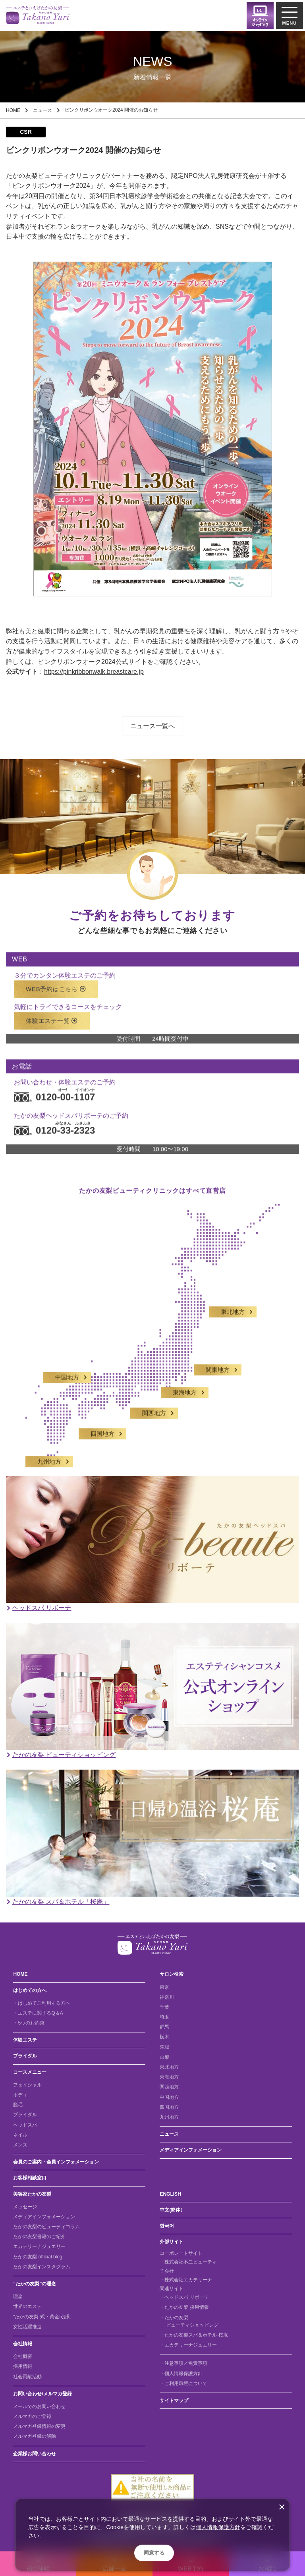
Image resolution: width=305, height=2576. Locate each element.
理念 (18, 2296)
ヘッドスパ (25, 2125)
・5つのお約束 (28, 2023)
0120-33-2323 (54, 1123)
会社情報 (22, 2344)
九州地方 (49, 1454)
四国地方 (102, 1426)
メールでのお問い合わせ (39, 2406)
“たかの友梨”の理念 (34, 2284)
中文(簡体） (172, 2210)
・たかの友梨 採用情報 (184, 2307)
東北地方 (233, 1304)
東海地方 (185, 1385)
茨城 (164, 2047)
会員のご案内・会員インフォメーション (56, 2162)
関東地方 (218, 1362)
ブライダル (25, 2056)
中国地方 (67, 1370)
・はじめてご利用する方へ (41, 2003)
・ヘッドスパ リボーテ (184, 2297)
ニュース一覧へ (152, 726)
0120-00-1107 (54, 1089)
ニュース (42, 110)
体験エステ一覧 (52, 1013)
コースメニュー (29, 2072)
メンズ (20, 2145)
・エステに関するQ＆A (38, 2013)
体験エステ (25, 2040)
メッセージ (25, 2207)
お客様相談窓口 (29, 2178)
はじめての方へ (29, 1990)
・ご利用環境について (183, 2383)
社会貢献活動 (27, 2376)
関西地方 (154, 1406)
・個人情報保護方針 (181, 2373)
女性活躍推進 (27, 2326)
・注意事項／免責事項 (183, 2363)
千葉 (164, 2007)
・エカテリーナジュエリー (188, 2345)
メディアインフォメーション (191, 2150)
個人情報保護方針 (218, 2527)
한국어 (167, 2226)
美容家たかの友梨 (32, 2194)
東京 (164, 1987)
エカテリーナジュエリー (39, 2246)
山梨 (164, 2057)
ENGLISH (170, 2194)
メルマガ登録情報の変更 (39, 2426)
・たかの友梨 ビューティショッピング (189, 2321)
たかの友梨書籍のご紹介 (39, 2236)
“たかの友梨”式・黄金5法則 (42, 2317)
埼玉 (164, 2017)
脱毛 (18, 2104)
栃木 (164, 2037)
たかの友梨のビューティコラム (46, 2226)
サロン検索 (171, 1974)
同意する (154, 2553)
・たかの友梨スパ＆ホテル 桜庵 (194, 2335)
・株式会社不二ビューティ (188, 2262)
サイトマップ (174, 2400)
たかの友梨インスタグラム (41, 2266)
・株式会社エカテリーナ (186, 2280)
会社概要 (22, 2356)
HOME (13, 110)
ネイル (20, 2135)
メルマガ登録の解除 (34, 2436)
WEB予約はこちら (56, 981)
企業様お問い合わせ (34, 2453)
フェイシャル (27, 2085)
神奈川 (167, 1997)
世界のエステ (27, 2306)
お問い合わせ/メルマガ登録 (42, 2394)
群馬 (164, 2027)
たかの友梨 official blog (37, 2257)
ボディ (20, 2095)
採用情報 (22, 2366)
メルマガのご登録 (32, 2416)
